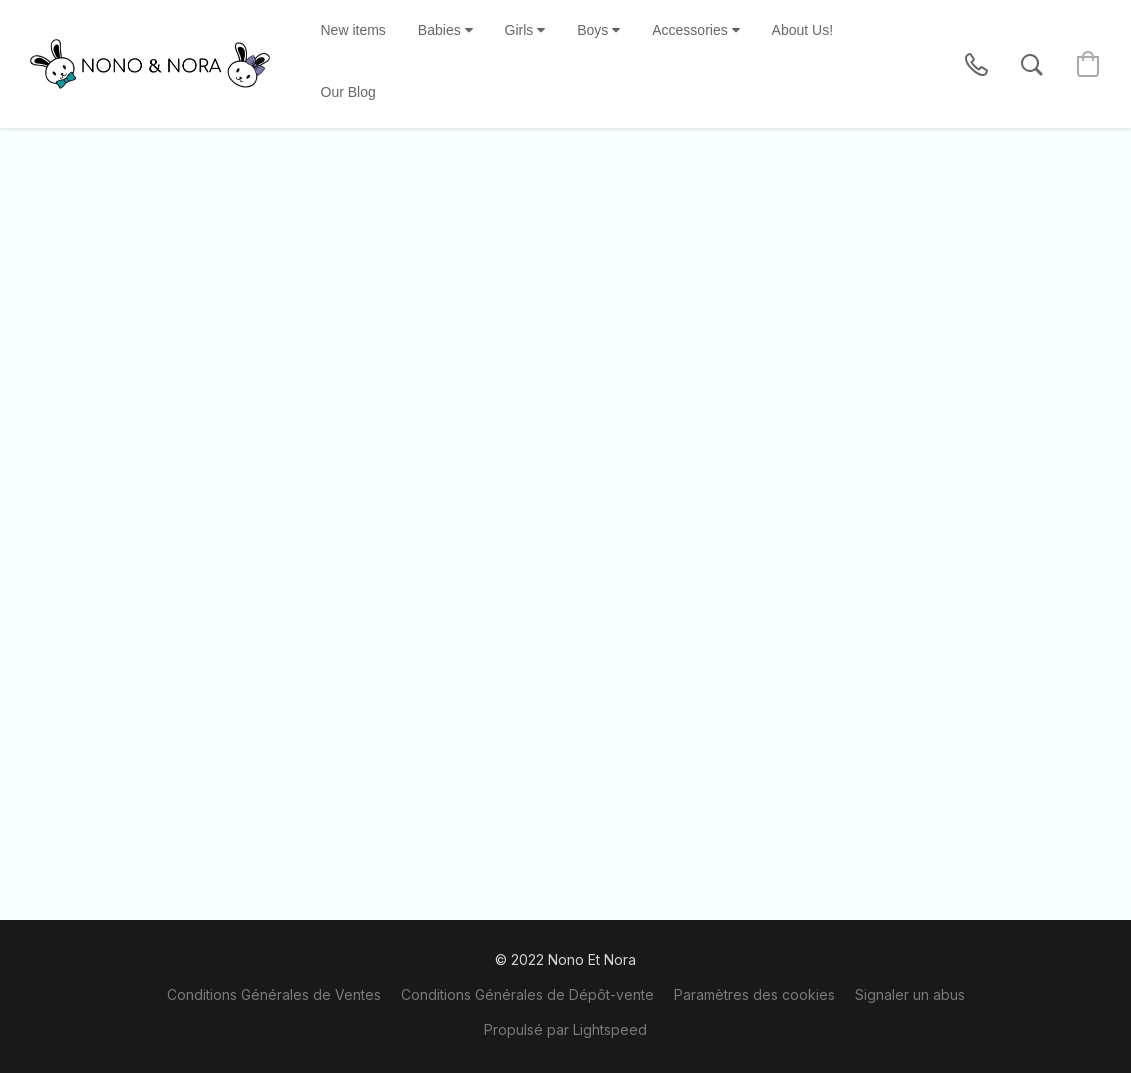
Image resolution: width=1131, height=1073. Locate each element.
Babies (445, 30)
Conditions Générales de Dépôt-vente (527, 994)
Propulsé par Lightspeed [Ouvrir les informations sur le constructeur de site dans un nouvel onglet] (565, 1029)
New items (353, 30)
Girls (525, 30)
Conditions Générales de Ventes (274, 994)
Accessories (695, 30)
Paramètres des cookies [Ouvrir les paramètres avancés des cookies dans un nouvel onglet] (754, 994)
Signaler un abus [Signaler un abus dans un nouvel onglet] (910, 994)
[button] (150, 64)
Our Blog (348, 92)
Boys (598, 30)
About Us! (802, 30)
